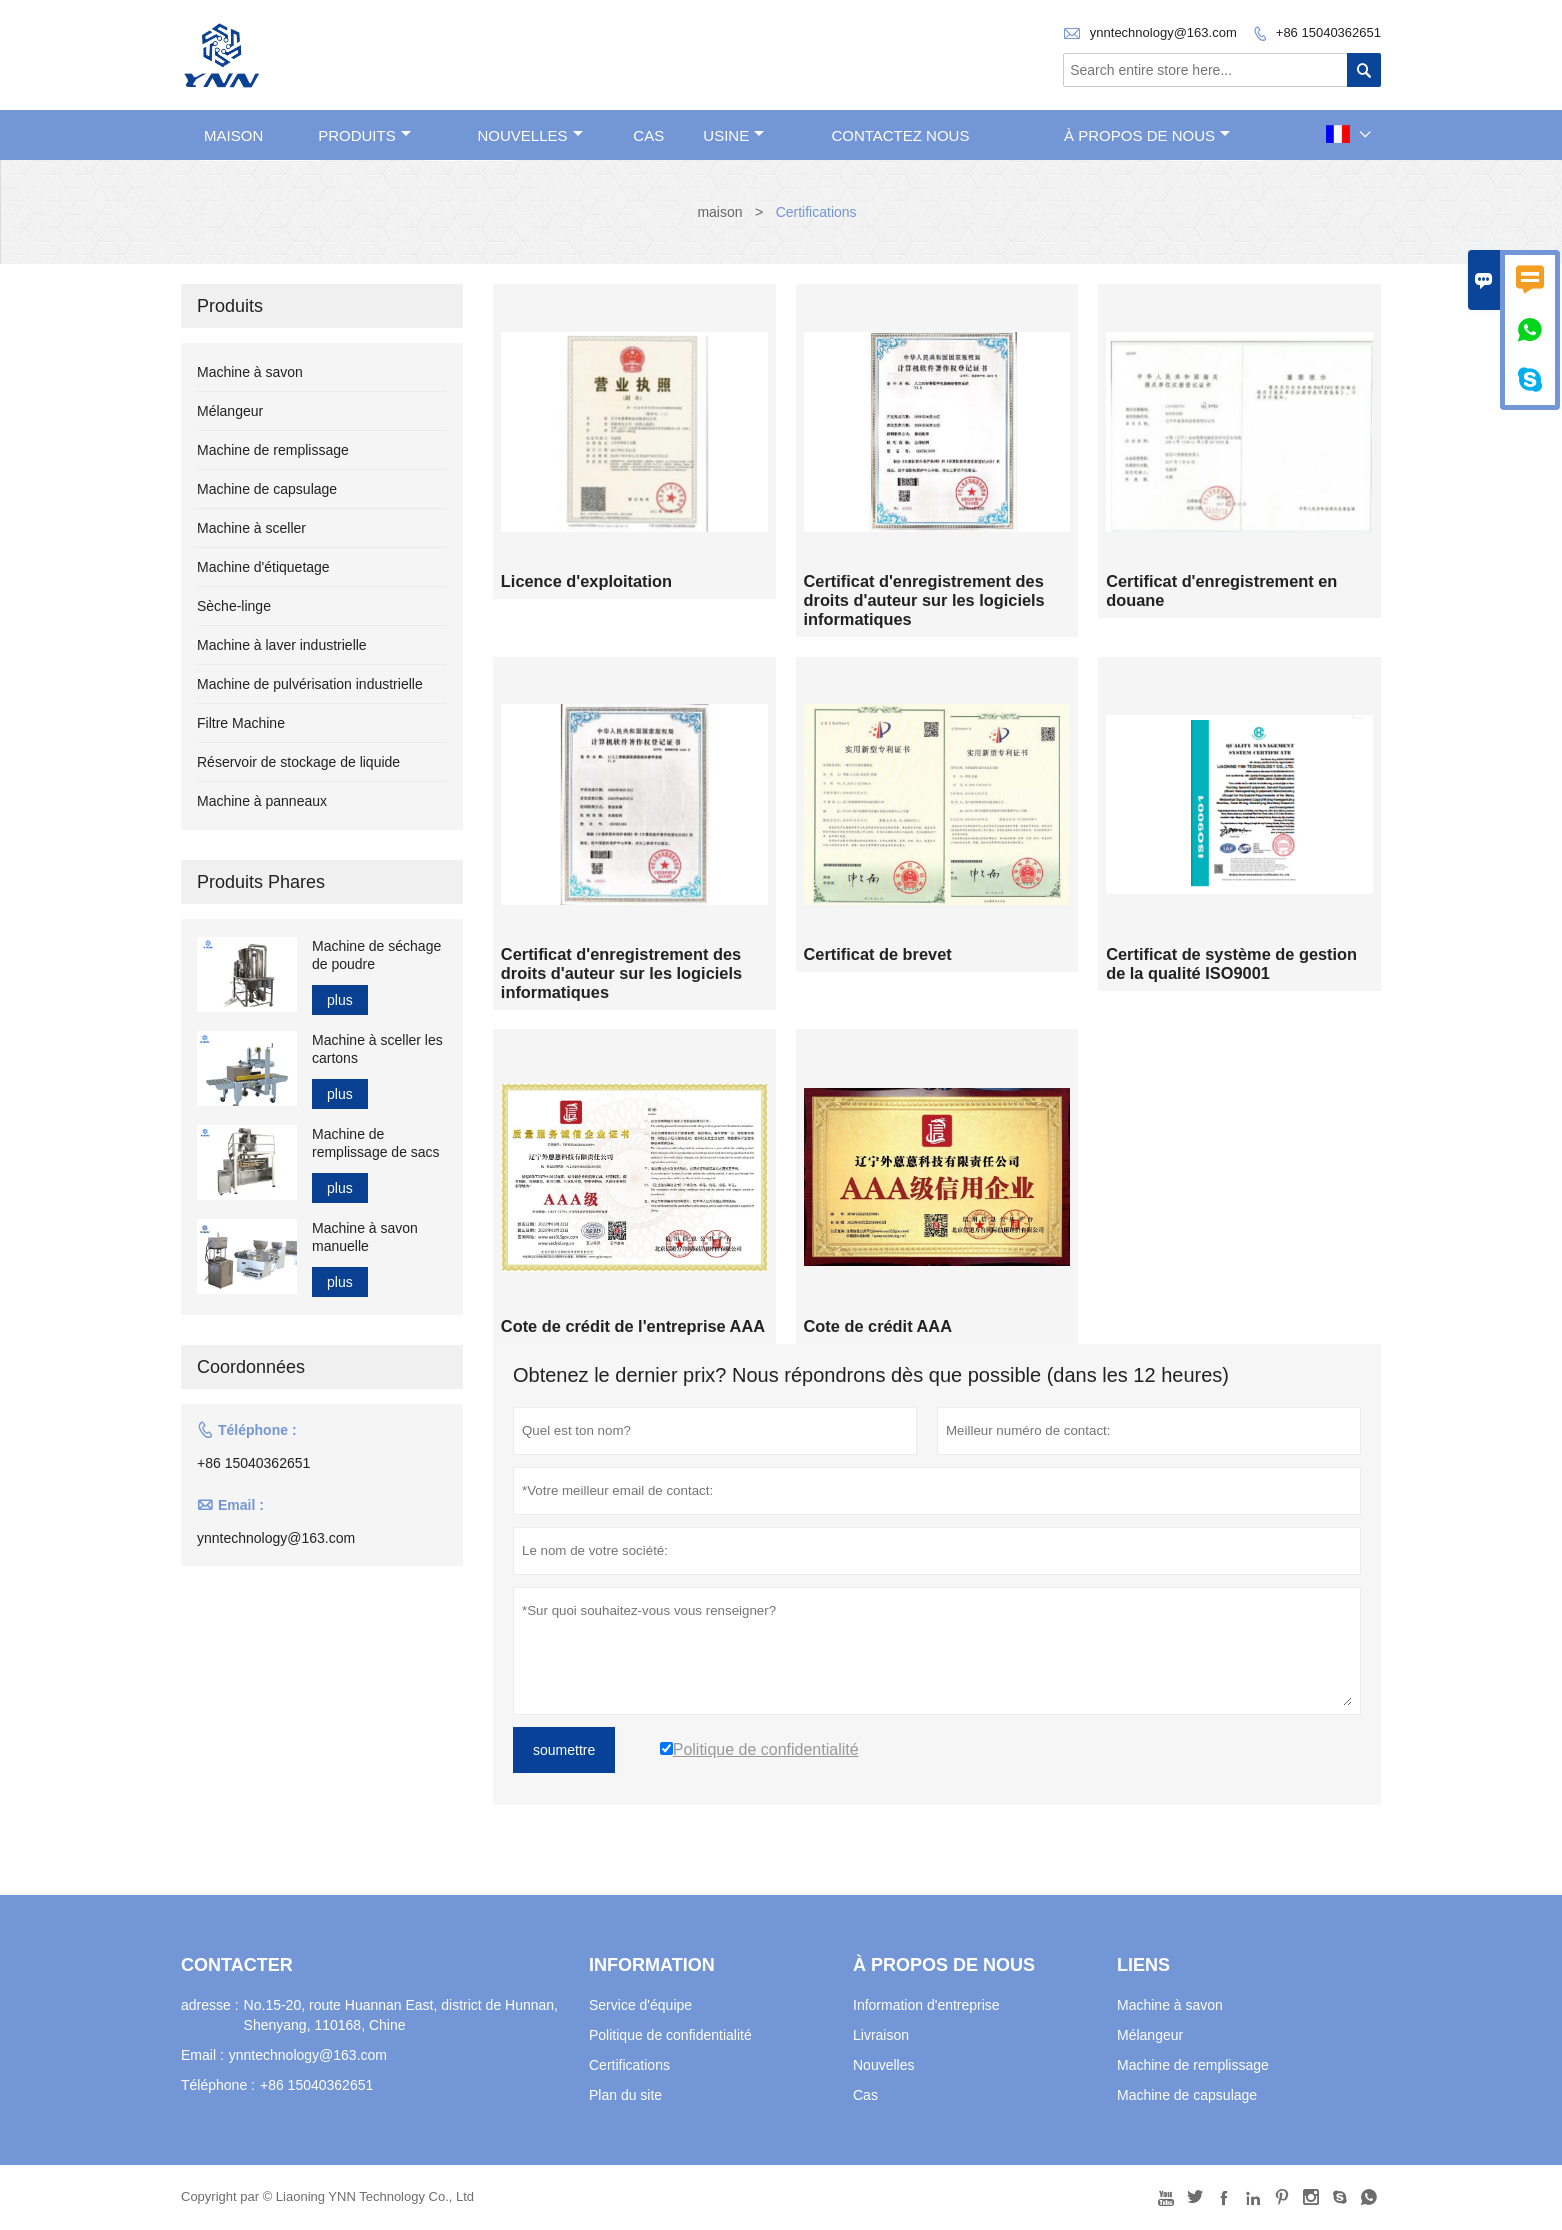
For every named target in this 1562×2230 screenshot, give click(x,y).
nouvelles (530, 135)
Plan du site (625, 2096)
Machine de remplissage (273, 450)
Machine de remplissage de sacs (376, 1143)
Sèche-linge (234, 606)
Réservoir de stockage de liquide (298, 762)
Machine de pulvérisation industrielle (310, 684)
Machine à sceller (251, 528)
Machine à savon (250, 372)
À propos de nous (1147, 135)
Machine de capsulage (267, 489)
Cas (648, 135)
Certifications (629, 2066)
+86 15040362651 (1328, 32)
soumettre (564, 1751)
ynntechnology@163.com (1163, 32)
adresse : (210, 2006)
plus (340, 1000)
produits (364, 135)
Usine (733, 135)
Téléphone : (218, 2086)
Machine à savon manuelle (365, 1237)
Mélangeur (230, 411)
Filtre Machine (241, 723)
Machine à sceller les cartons (377, 1049)
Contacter (237, 1966)
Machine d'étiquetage (263, 567)
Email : (202, 2056)
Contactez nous (900, 135)
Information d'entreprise (926, 2006)
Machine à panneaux (262, 801)
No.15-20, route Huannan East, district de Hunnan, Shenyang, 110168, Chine (401, 2016)
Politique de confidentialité (670, 2036)
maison (233, 135)
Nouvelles (883, 2066)
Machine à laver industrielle (282, 645)
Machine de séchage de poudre (376, 955)
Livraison (881, 2036)
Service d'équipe (640, 2006)
